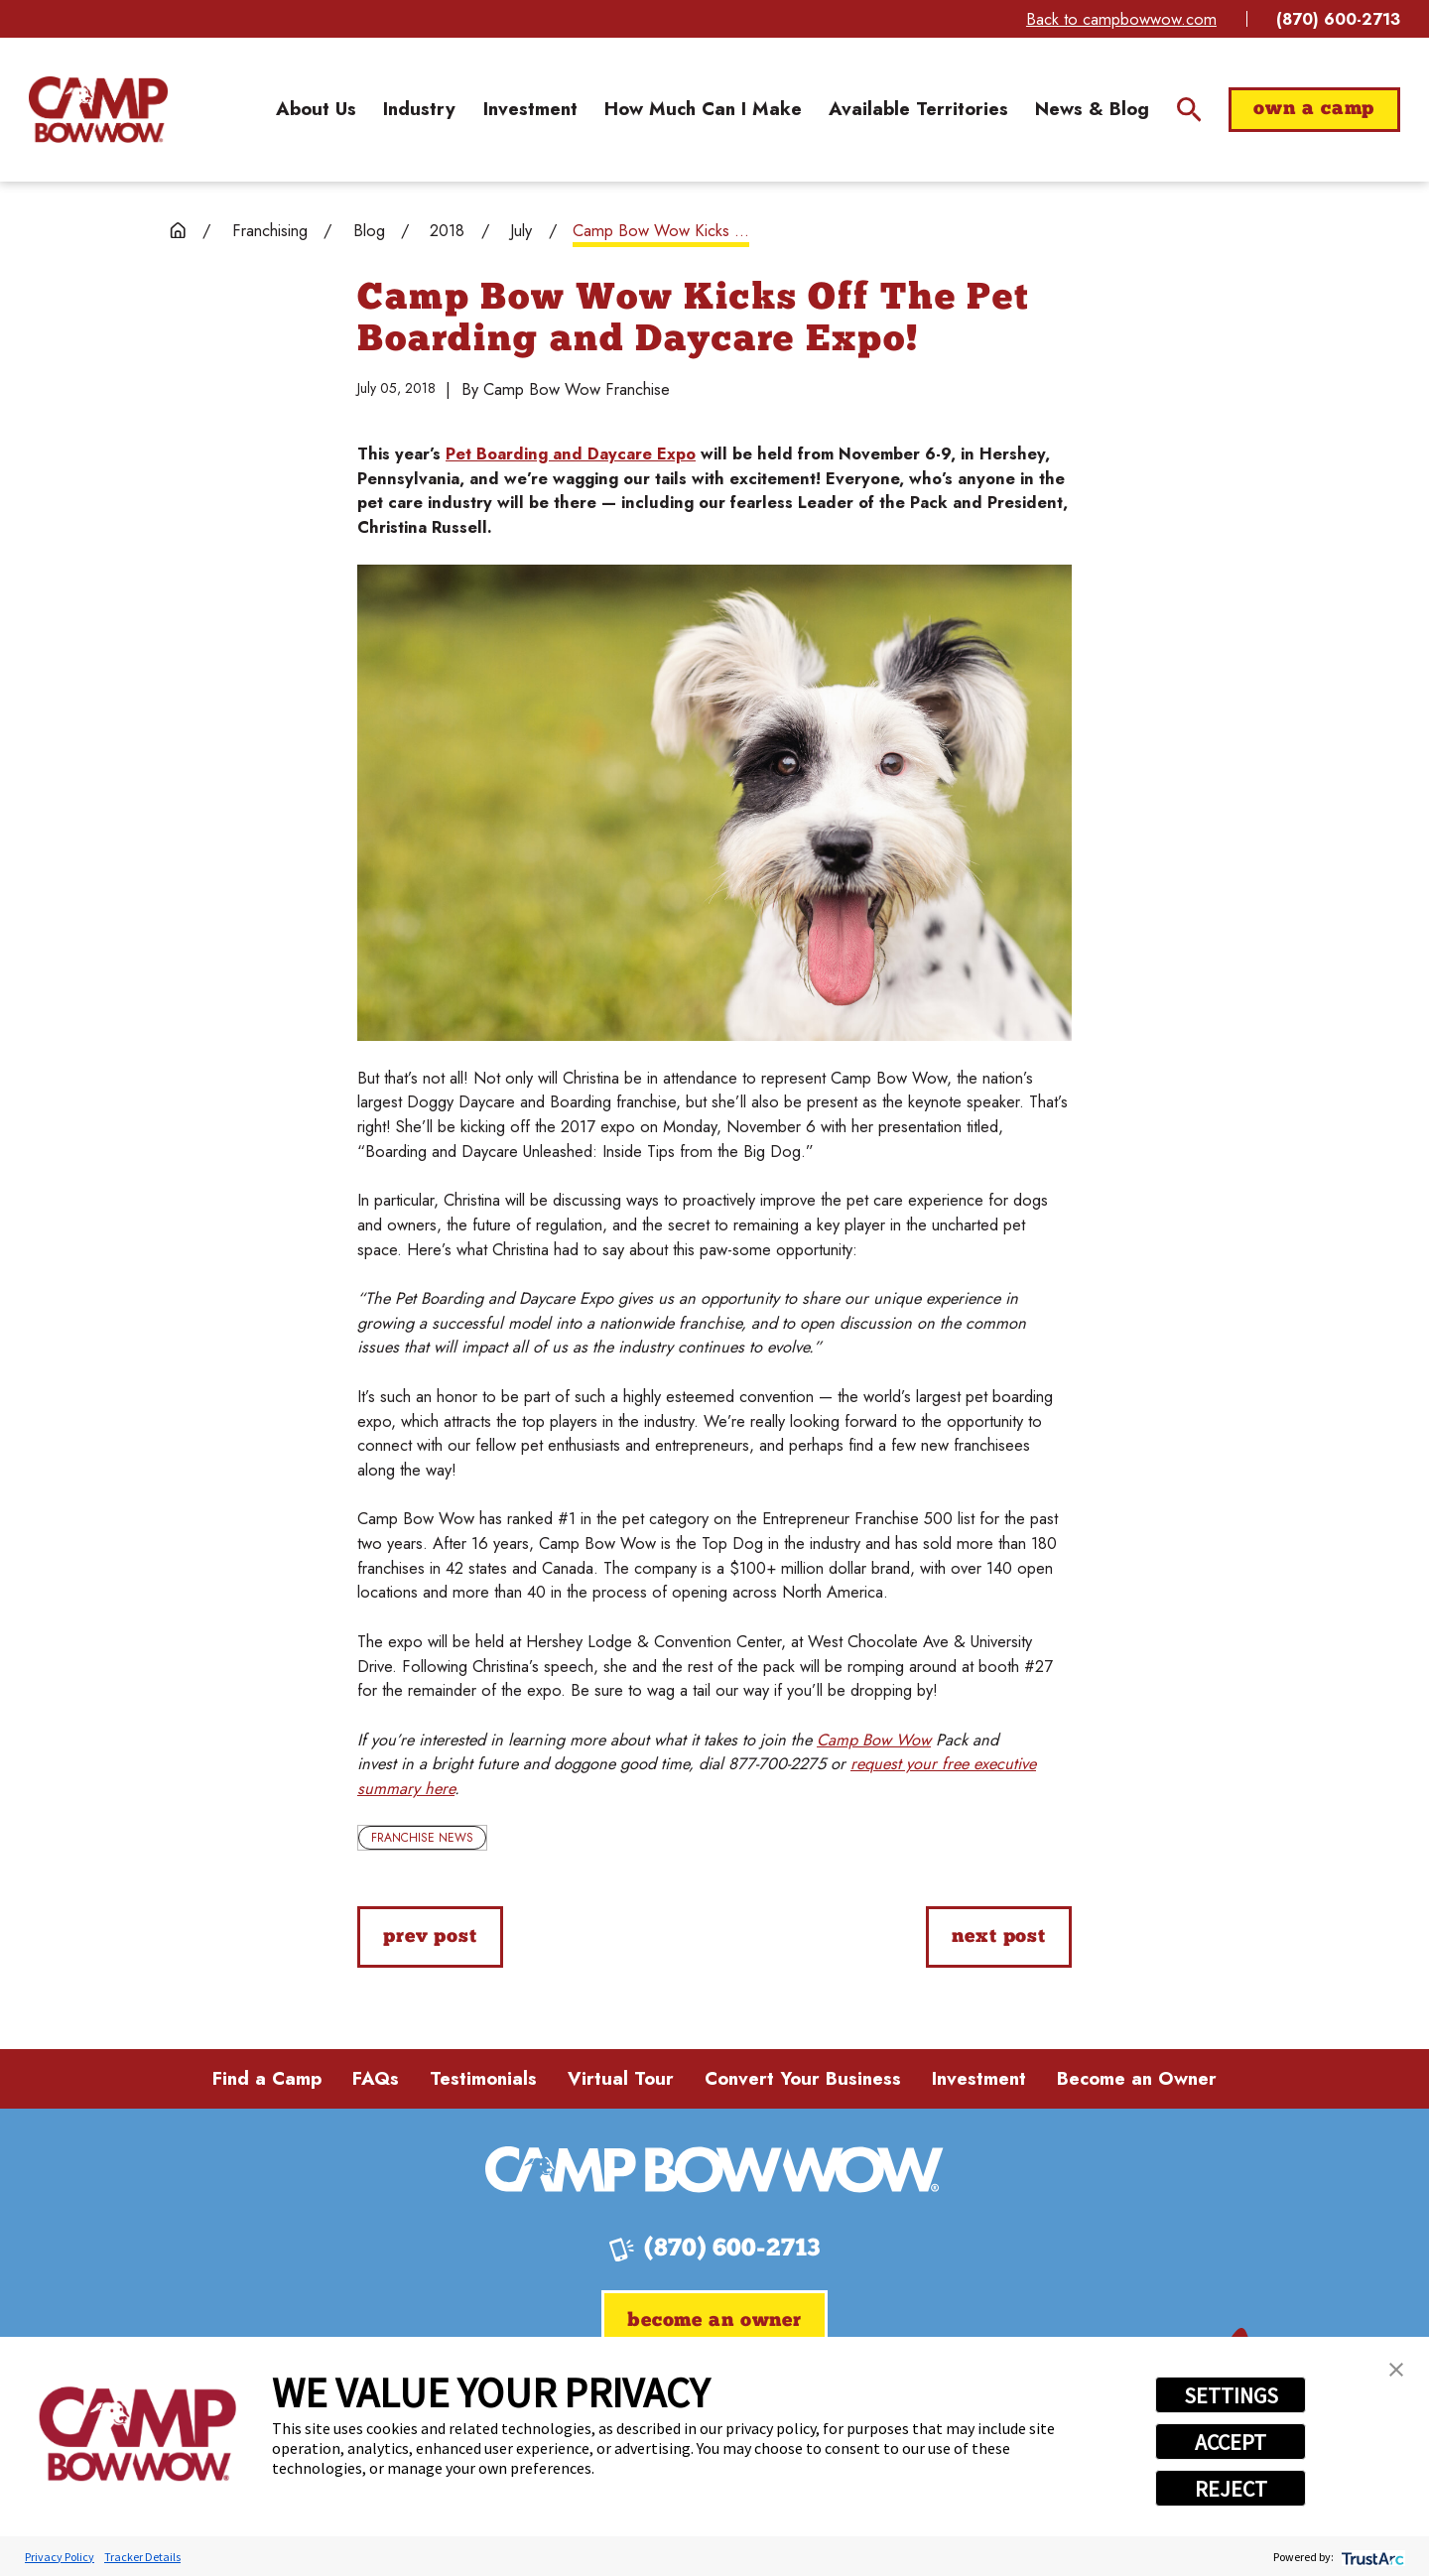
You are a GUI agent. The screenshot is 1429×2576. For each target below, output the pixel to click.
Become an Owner (1137, 2078)
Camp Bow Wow (874, 1739)
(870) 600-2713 (1338, 19)
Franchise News (422, 1838)
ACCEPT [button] (1230, 2442)
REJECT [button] (1231, 2489)
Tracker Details (142, 2556)
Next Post (999, 1937)
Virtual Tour (621, 2078)
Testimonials (483, 2078)
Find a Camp (267, 2078)
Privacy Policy (59, 2556)
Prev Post (430, 1937)
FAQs (375, 2078)
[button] (1396, 2369)
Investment (979, 2078)
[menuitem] (316, 109)
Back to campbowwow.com (1121, 19)
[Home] (98, 109)
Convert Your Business (803, 2078)
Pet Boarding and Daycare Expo (571, 453)
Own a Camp (1313, 109)
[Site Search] (1189, 109)
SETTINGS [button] (1231, 2395)
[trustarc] (1371, 2556)
